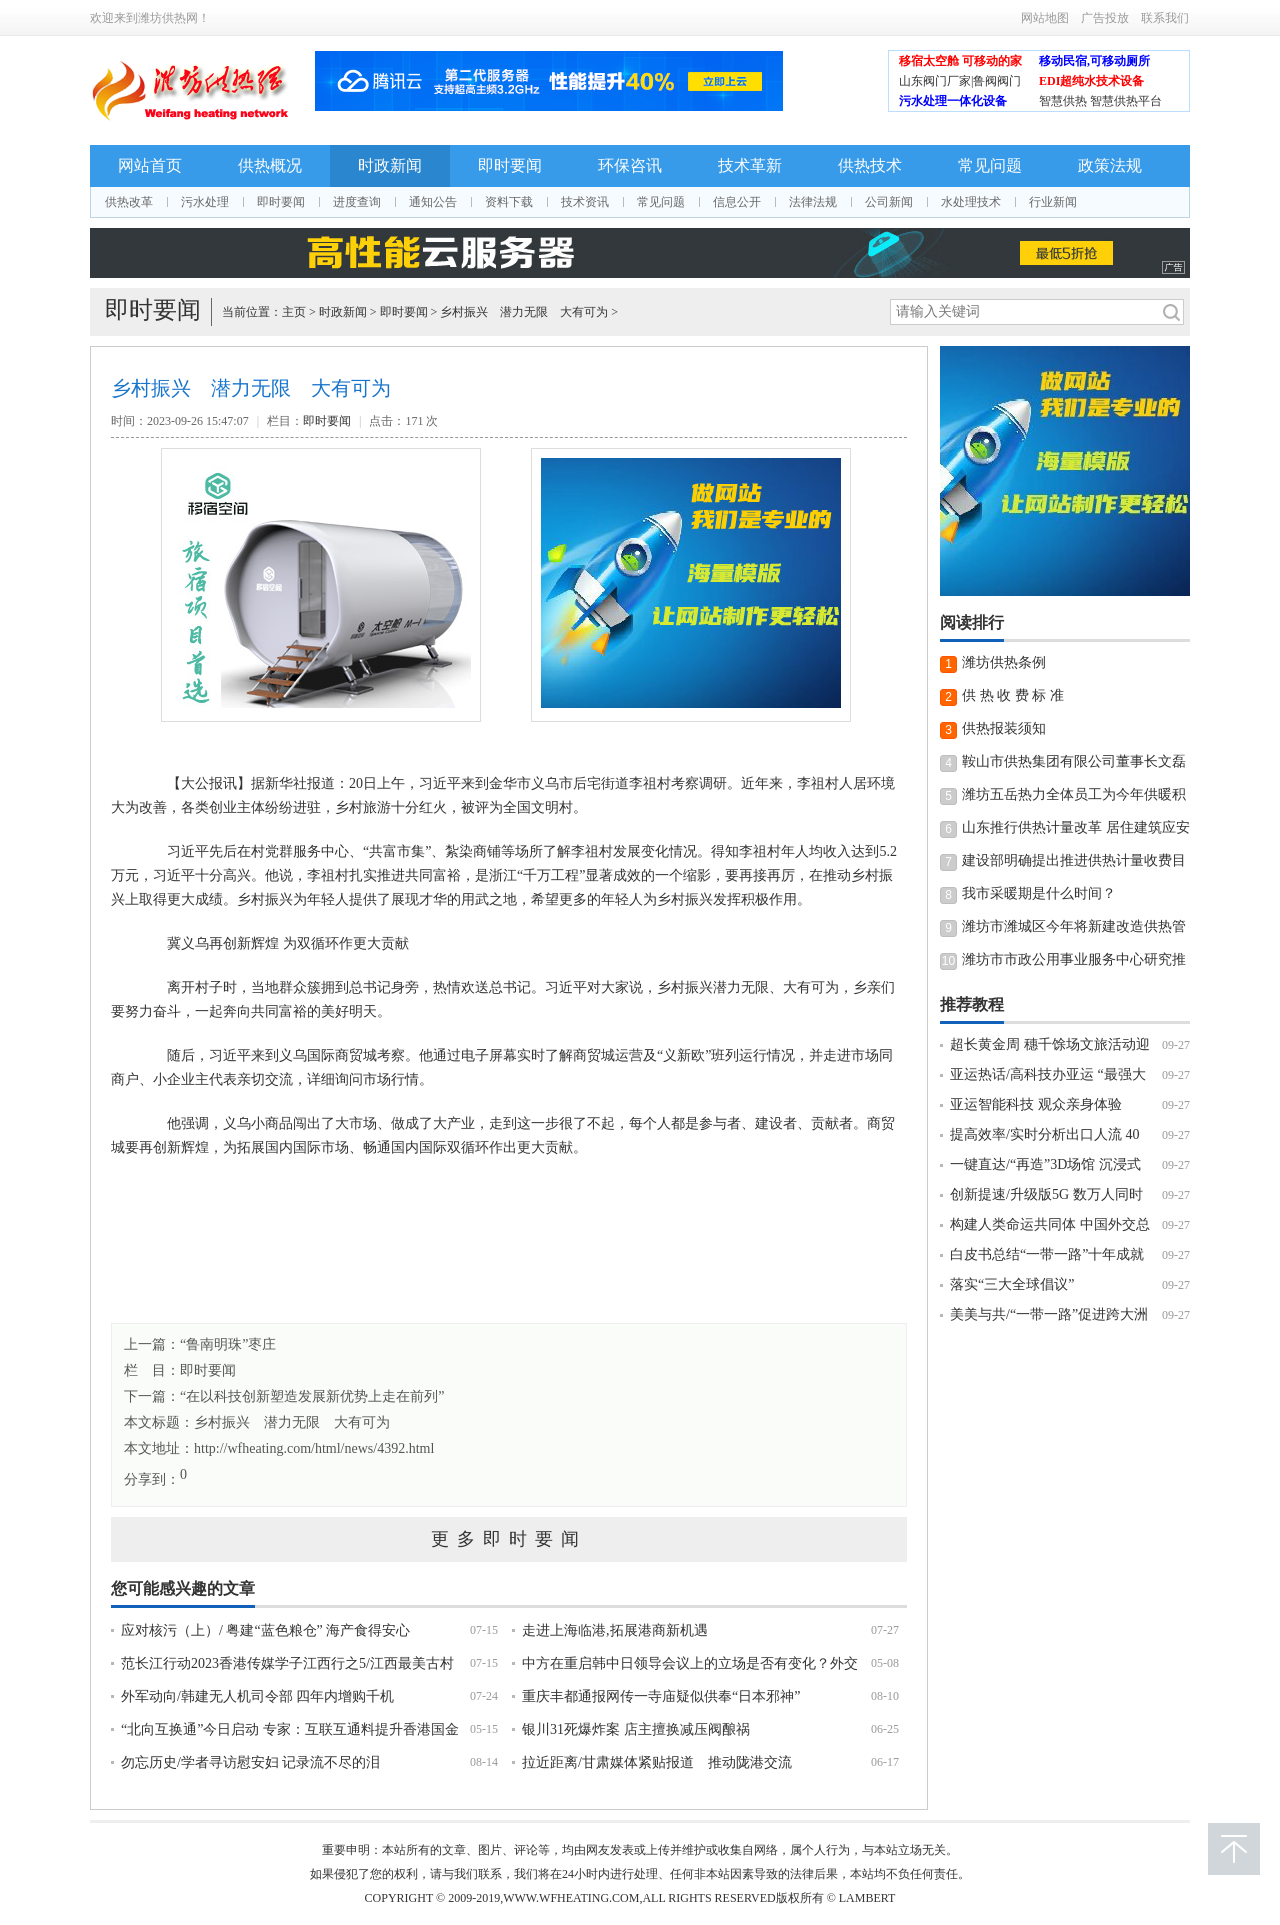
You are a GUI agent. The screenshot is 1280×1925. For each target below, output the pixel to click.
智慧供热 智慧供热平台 (1100, 101)
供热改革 (129, 202)
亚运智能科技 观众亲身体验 (1036, 1104)
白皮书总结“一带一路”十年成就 (1047, 1254)
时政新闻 (390, 165)
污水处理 (205, 202)
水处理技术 (971, 202)
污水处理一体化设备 (953, 101)
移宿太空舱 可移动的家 (960, 61)
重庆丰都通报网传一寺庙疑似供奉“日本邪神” (661, 1696)
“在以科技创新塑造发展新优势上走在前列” (312, 1396)
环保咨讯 (630, 165)
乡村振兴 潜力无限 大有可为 (524, 312)
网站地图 (1045, 18)
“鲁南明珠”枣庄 (228, 1344)
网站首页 (150, 165)
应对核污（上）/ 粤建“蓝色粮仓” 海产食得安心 (265, 1630)
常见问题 (990, 165)
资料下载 (509, 202)
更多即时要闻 (509, 1539)
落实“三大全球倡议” (1012, 1284)
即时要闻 (510, 165)
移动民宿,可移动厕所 (1094, 61)
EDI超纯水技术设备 (1091, 81)
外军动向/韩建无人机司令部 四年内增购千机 (257, 1696)
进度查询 (357, 202)
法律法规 (813, 202)
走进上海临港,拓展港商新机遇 (615, 1630)
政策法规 (1110, 165)
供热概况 (270, 165)
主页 (294, 312)
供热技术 (870, 165)
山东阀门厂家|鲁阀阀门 (960, 81)
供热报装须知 (1004, 728)
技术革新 (750, 165)
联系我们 (1165, 18)
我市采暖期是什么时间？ (1039, 893)
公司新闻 (889, 202)
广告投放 (1105, 18)
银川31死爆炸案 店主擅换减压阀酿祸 (636, 1729)
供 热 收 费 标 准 (1013, 695)
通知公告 (433, 202)
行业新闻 (1053, 202)
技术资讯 (585, 202)
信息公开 (737, 202)
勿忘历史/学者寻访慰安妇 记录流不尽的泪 (250, 1762)
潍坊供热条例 (1004, 662)
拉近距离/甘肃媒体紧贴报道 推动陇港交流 (657, 1762)
